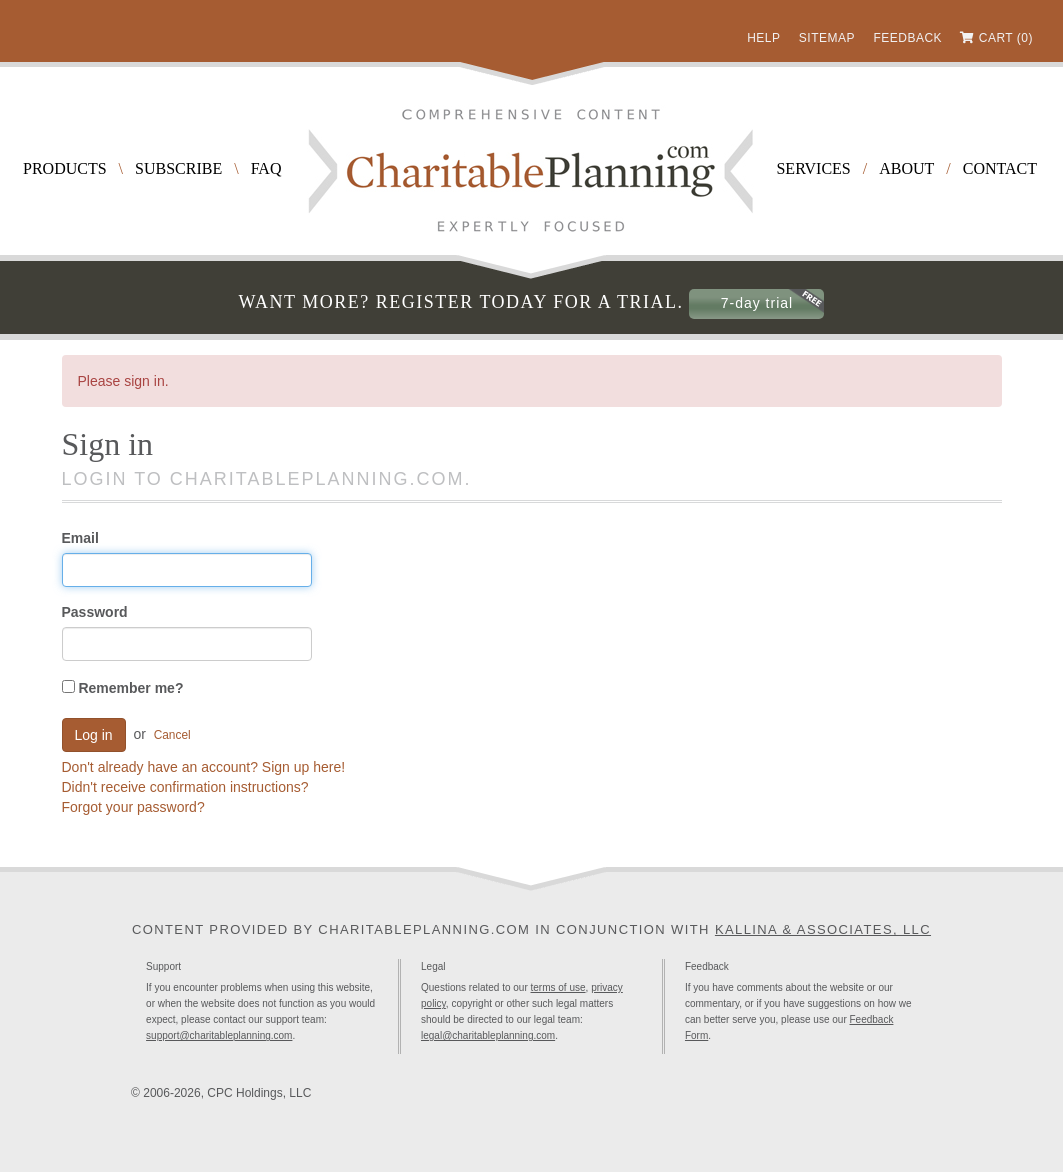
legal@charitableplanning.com (488, 1035)
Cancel (172, 735)
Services (813, 168)
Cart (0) (1006, 38)
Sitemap (827, 38)
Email (80, 538)
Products (65, 168)
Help (763, 38)
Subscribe (178, 168)
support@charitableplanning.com (219, 1035)
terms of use (558, 987)
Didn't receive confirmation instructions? (185, 787)
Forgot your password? (133, 807)
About (906, 168)
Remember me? (123, 688)
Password (95, 612)
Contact (1000, 168)
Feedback (907, 38)
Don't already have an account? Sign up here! (204, 767)
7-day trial (757, 303)
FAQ (266, 168)
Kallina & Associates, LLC (823, 929)
